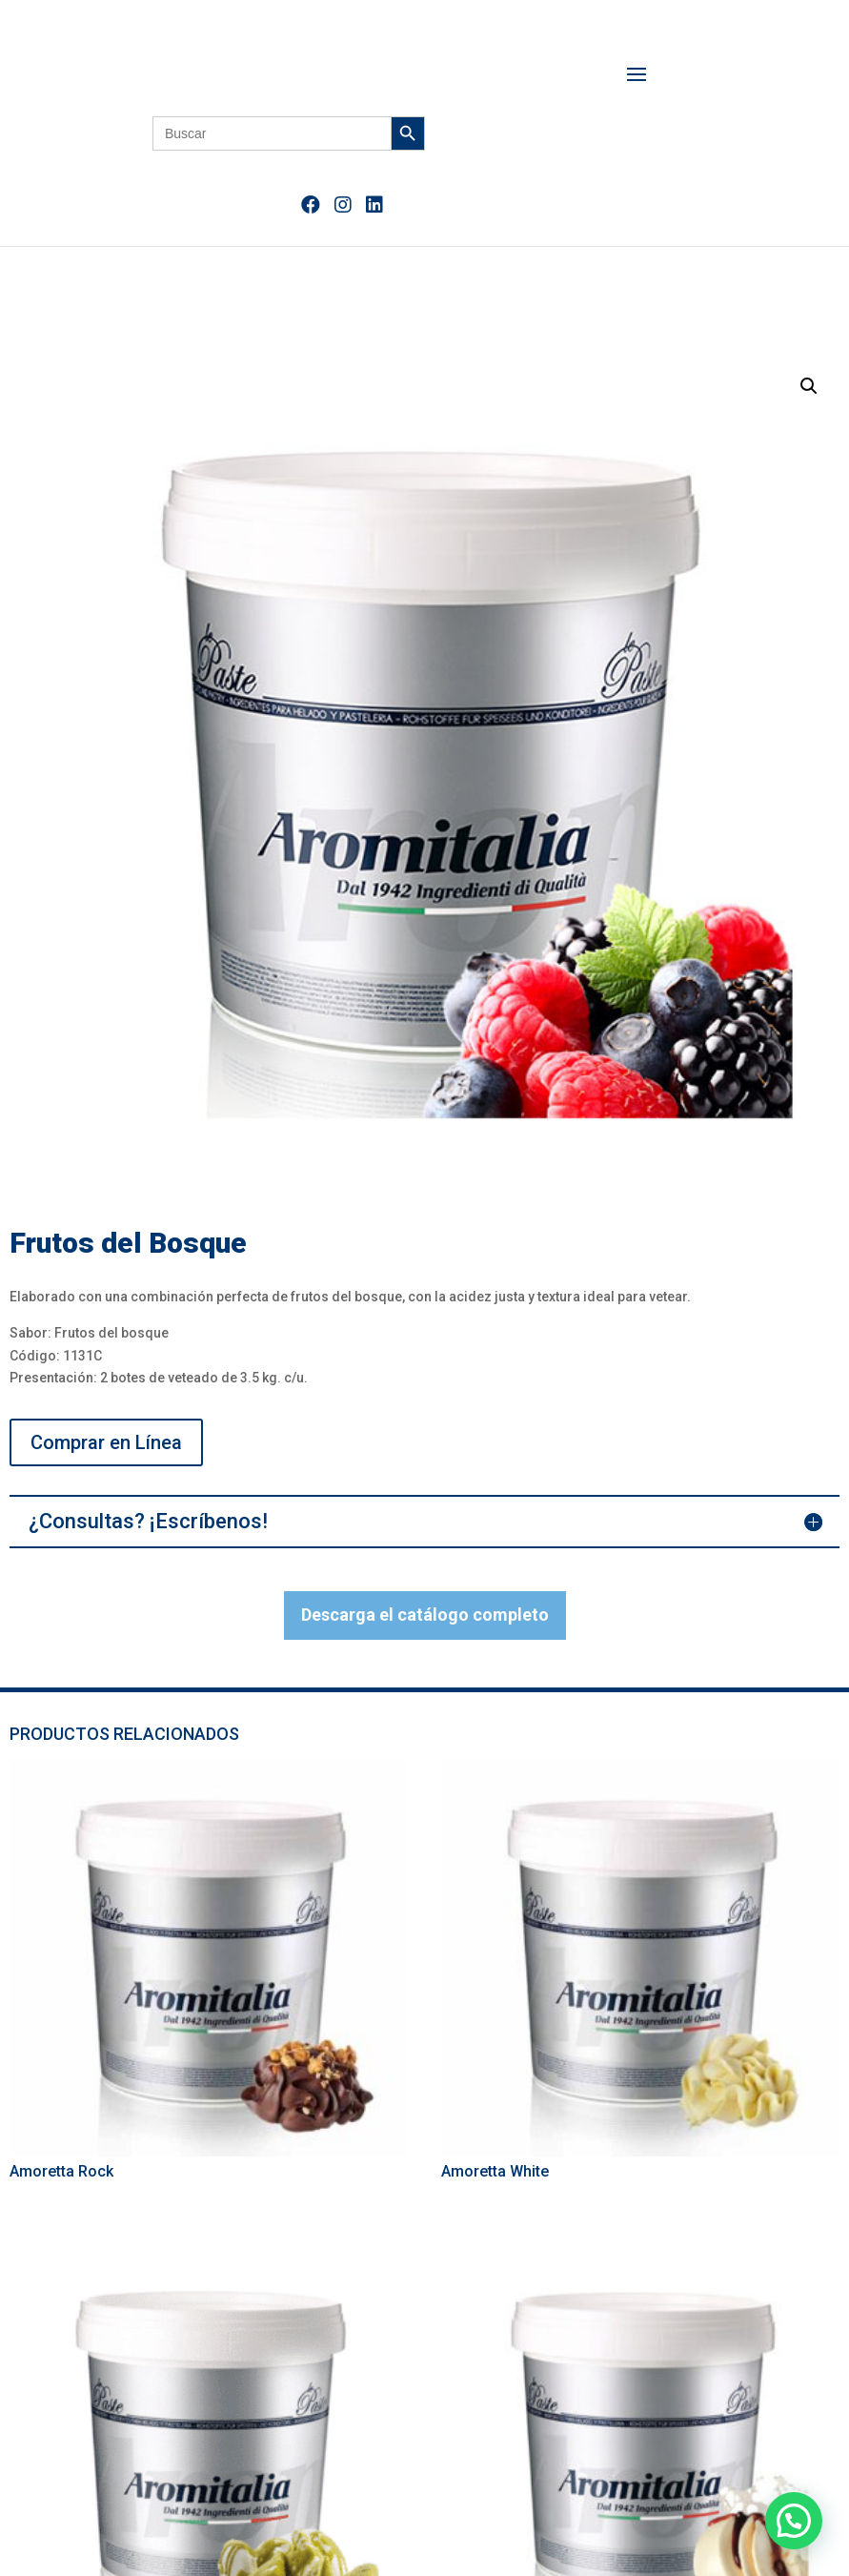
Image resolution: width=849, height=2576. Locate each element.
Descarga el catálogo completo (425, 1615)
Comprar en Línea (106, 1442)
